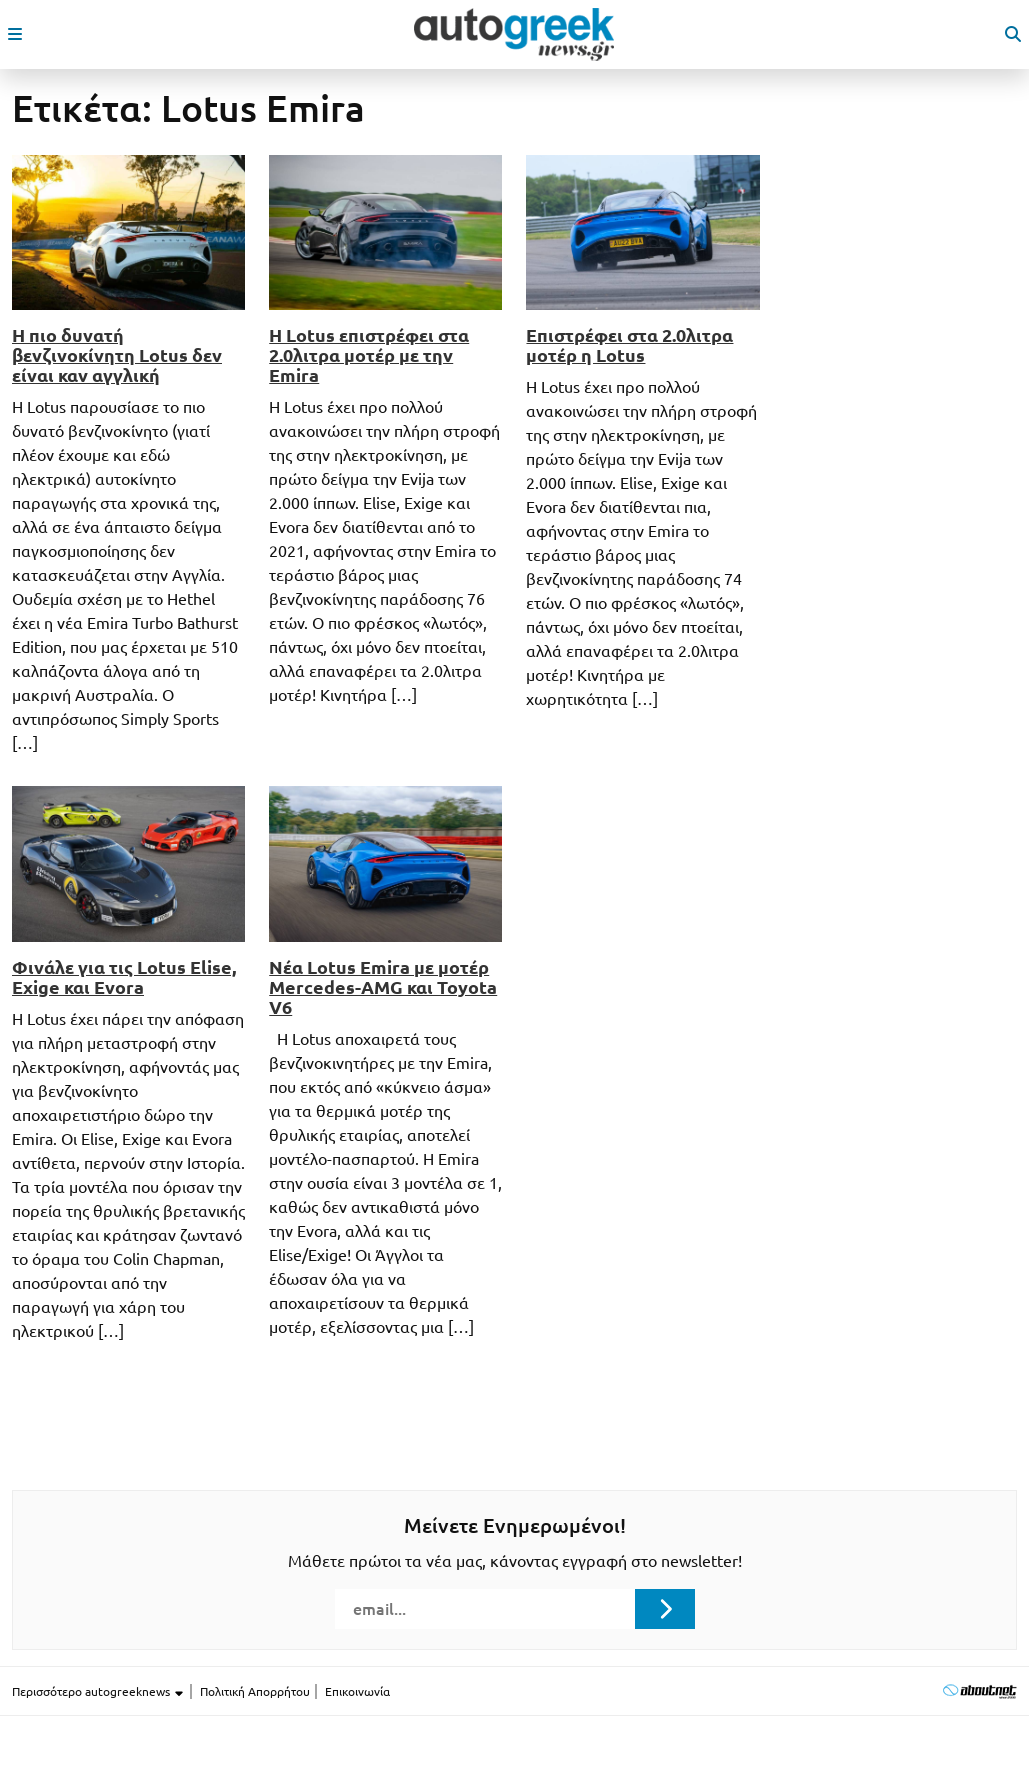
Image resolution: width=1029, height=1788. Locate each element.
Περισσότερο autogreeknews (98, 1692)
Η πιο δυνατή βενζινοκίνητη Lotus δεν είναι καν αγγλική (117, 355)
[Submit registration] (665, 1609)
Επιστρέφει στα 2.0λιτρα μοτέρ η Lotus (629, 345)
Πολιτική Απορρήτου (255, 1691)
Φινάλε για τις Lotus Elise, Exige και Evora (124, 977)
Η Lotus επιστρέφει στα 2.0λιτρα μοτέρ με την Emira (369, 355)
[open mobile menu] (15, 34)
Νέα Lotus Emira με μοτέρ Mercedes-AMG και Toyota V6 (383, 987)
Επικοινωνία (357, 1691)
